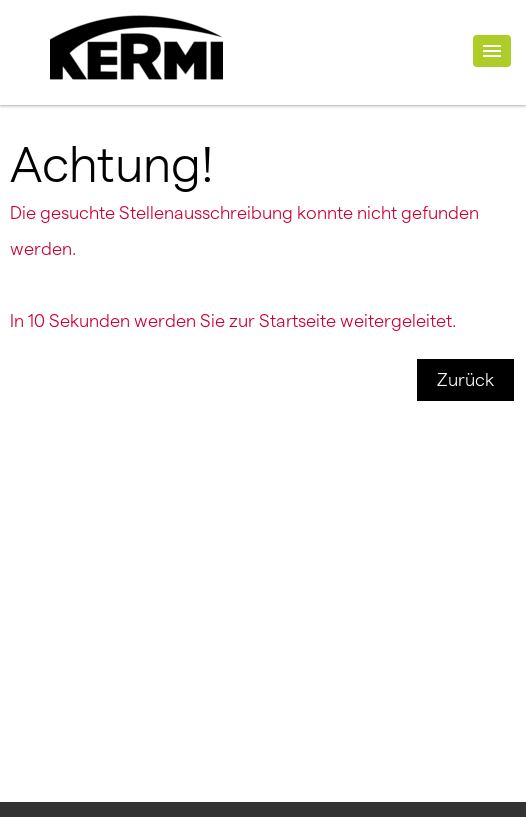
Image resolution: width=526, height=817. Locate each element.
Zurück (465, 379)
